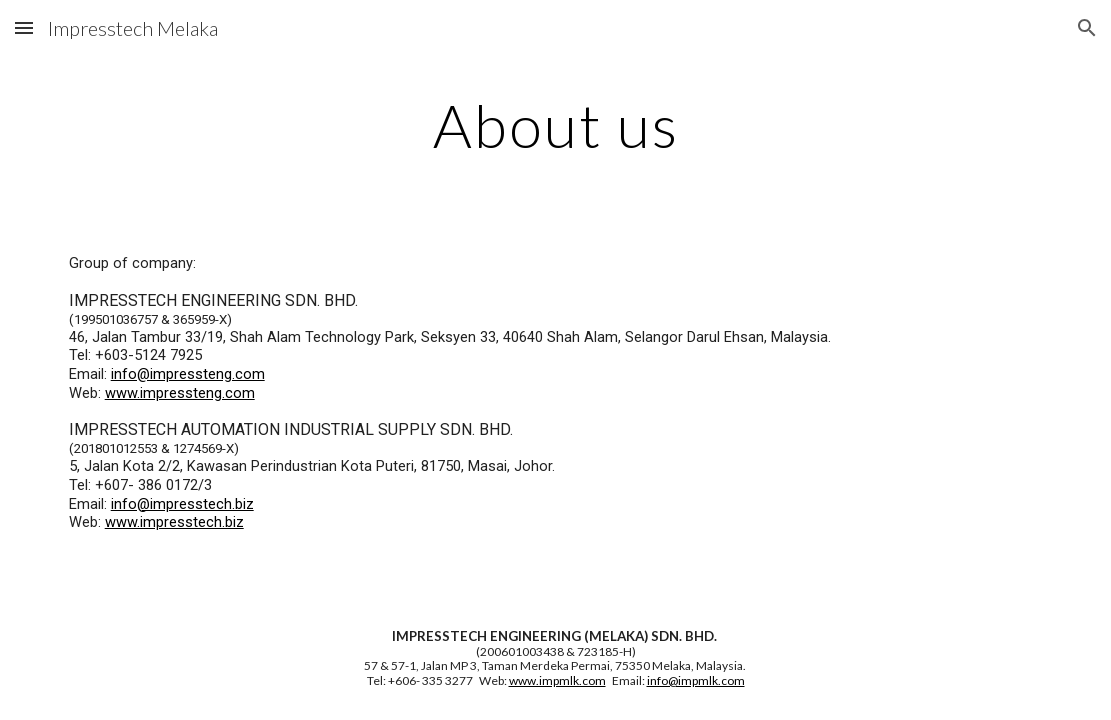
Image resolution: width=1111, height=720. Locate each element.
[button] (24, 27)
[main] (556, 125)
